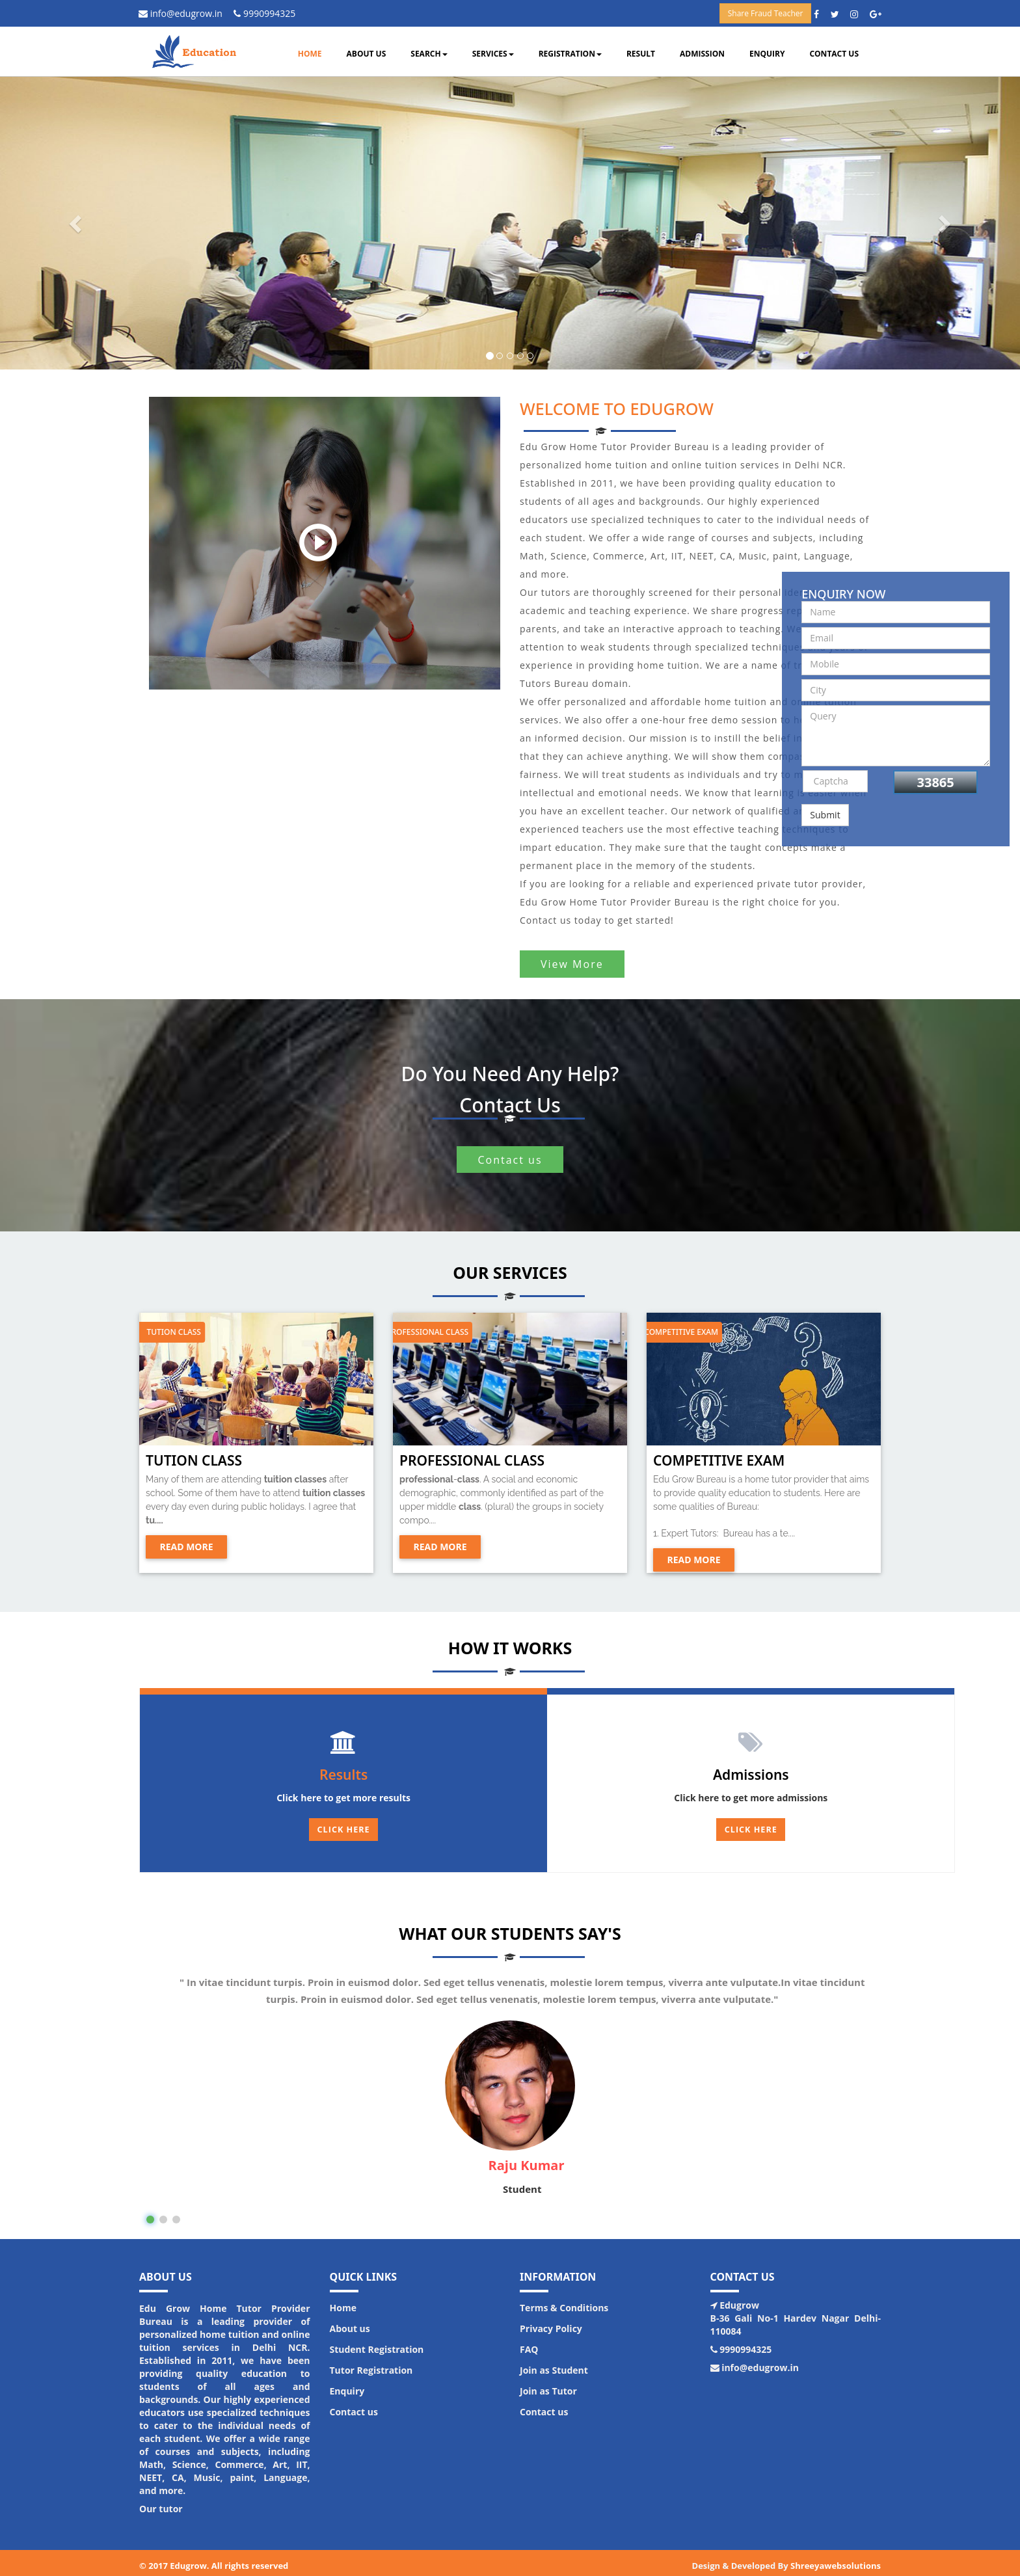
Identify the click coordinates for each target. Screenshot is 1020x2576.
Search (428, 53)
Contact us (834, 53)
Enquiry (767, 53)
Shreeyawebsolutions (835, 2560)
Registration (570, 53)
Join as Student (554, 2364)
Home (310, 53)
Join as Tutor (548, 2385)
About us (366, 53)
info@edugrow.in (185, 13)
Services (493, 53)
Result (640, 53)
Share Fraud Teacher (765, 13)
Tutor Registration (371, 2364)
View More (572, 964)
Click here (751, 1829)
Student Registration (377, 2343)
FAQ (529, 2343)
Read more (186, 1546)
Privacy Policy (551, 2322)
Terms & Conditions (564, 2302)
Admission (702, 53)
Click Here (343, 1829)
